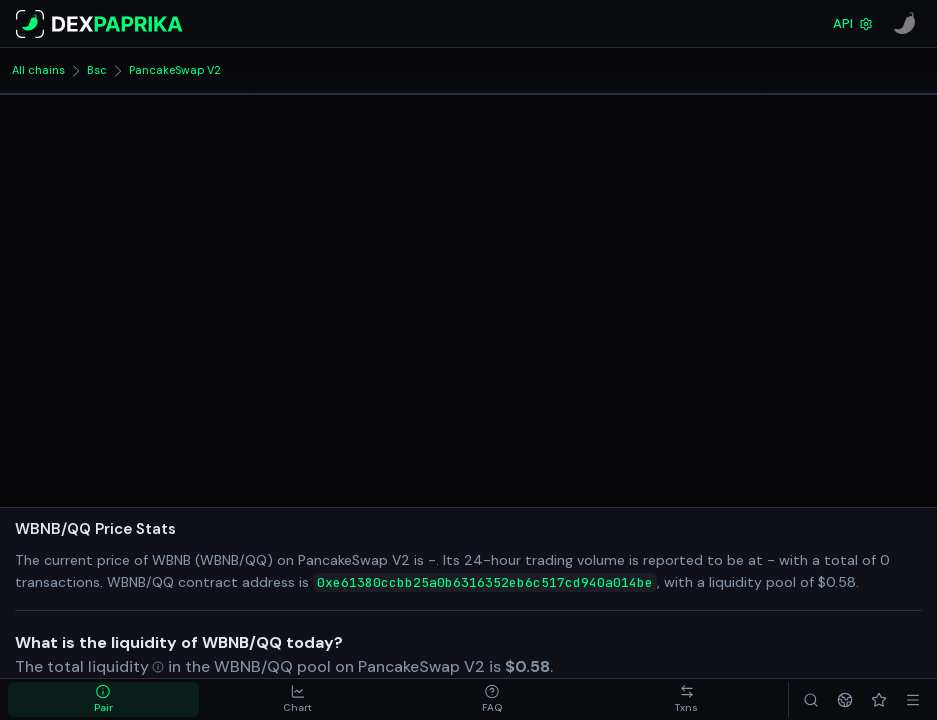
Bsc (97, 70)
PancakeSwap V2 (175, 70)
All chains (38, 70)
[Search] (811, 699)
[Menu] (913, 699)
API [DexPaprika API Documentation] (853, 23)
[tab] (103, 699)
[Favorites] (879, 699)
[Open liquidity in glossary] (126, 666)
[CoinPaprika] (905, 24)
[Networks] (845, 699)
